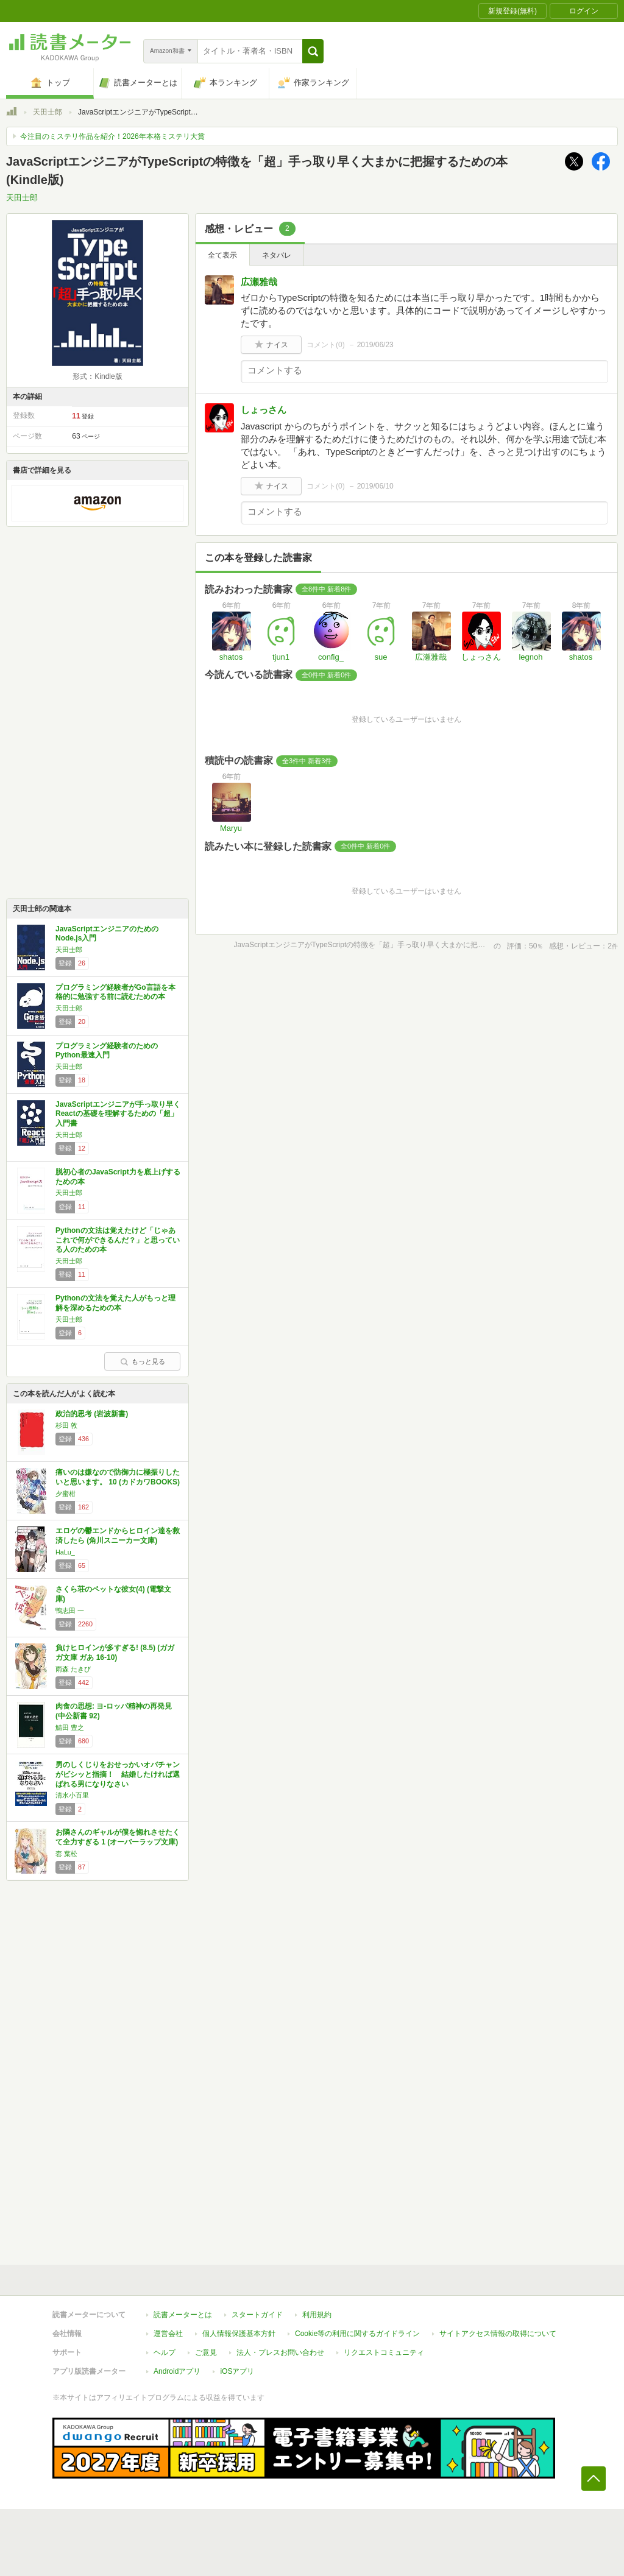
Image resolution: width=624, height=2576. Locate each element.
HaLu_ (65, 1552)
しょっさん (263, 409)
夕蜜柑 (65, 1493)
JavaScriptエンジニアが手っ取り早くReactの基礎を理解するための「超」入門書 (117, 1113)
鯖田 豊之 (69, 1727)
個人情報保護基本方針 (238, 2333)
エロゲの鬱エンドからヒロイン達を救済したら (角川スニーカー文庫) (117, 1535)
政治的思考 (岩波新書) (91, 1414)
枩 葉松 (66, 1853)
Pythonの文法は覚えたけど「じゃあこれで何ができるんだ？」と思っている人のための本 (117, 1240)
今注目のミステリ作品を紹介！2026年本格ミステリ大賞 (112, 136)
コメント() (326, 344)
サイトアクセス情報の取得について (497, 2333)
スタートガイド (257, 2314)
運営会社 (168, 2333)
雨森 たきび (73, 1669)
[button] (313, 51)
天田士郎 (47, 112)
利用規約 (317, 2314)
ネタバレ (276, 255)
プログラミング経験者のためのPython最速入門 (106, 1051)
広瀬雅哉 (259, 282)
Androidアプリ (177, 2371)
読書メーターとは (183, 2314)
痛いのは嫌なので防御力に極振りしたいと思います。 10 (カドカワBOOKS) (117, 1477)
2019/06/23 (375, 344)
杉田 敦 (66, 1425)
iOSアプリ (237, 2371)
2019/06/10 (375, 486)
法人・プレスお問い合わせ (280, 2352)
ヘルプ (165, 2352)
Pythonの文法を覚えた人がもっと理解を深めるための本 (115, 1303)
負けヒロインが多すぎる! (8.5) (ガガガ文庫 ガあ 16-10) (114, 1652)
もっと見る (142, 1361)
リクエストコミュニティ (384, 2352)
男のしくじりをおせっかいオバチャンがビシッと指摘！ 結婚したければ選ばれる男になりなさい (117, 1774)
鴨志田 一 (69, 1610)
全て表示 (222, 255)
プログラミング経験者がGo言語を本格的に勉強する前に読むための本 (115, 992)
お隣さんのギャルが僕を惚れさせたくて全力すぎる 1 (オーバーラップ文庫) (117, 1837)
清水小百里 (72, 1795)
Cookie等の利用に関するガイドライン (357, 2333)
